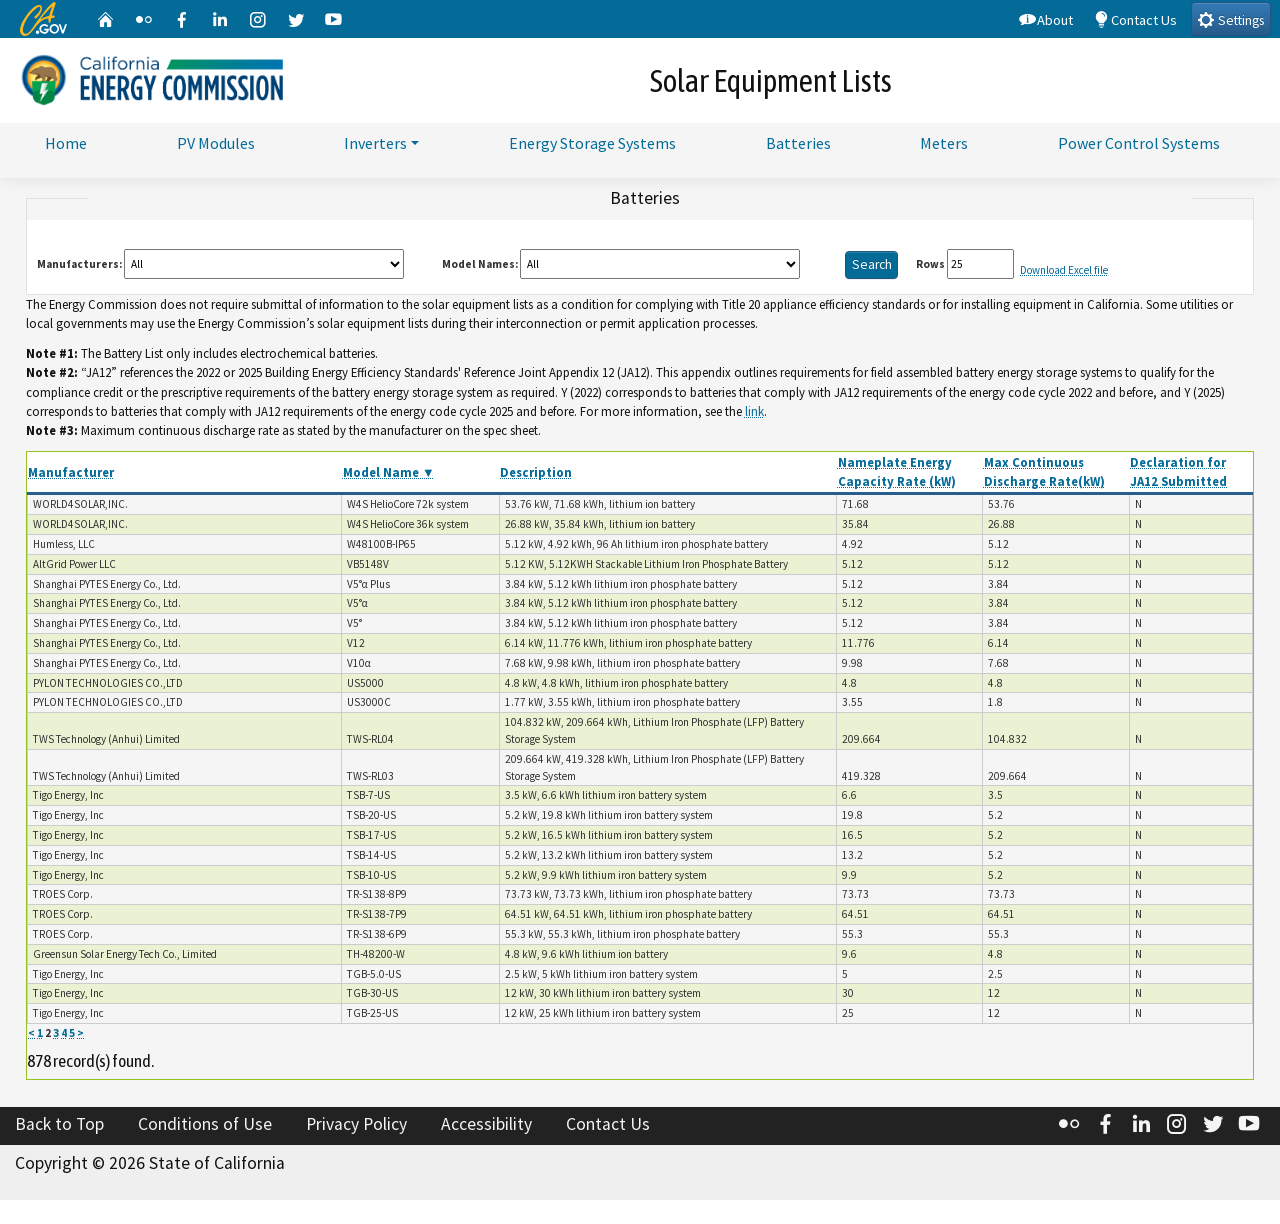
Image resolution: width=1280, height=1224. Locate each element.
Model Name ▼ (389, 476)
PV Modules (216, 143)
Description (536, 476)
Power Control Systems (1139, 143)
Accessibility (486, 1127)
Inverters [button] (375, 143)
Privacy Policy (356, 1127)
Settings (1230, 19)
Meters (944, 143)
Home (66, 143)
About (1046, 19)
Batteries (798, 143)
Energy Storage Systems (592, 143)
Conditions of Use (205, 1127)
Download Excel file (1064, 274)
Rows (930, 267)
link (754, 415)
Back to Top (59, 1127)
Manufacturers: (79, 267)
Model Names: (480, 267)
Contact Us (1135, 19)
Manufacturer (71, 476)
